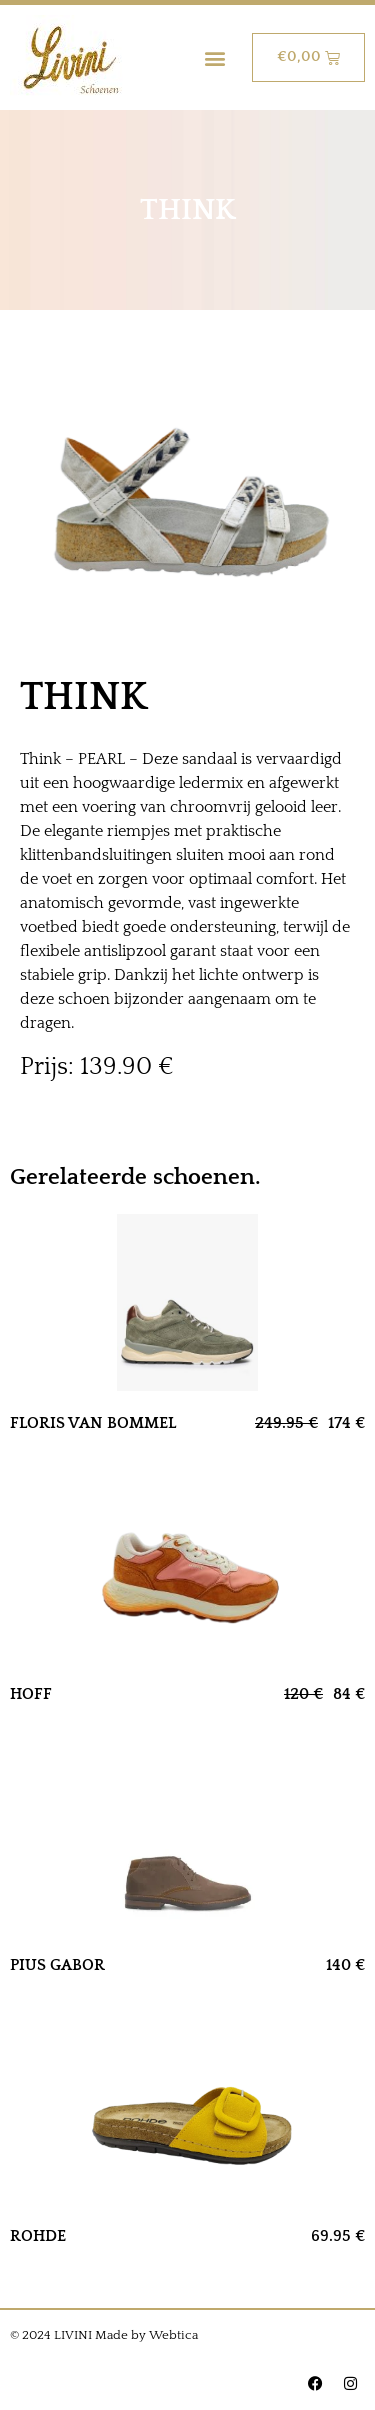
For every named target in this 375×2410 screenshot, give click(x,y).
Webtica (173, 2335)
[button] (215, 57)
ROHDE (38, 2236)
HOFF (31, 1694)
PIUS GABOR (57, 1965)
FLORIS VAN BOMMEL (93, 1423)
